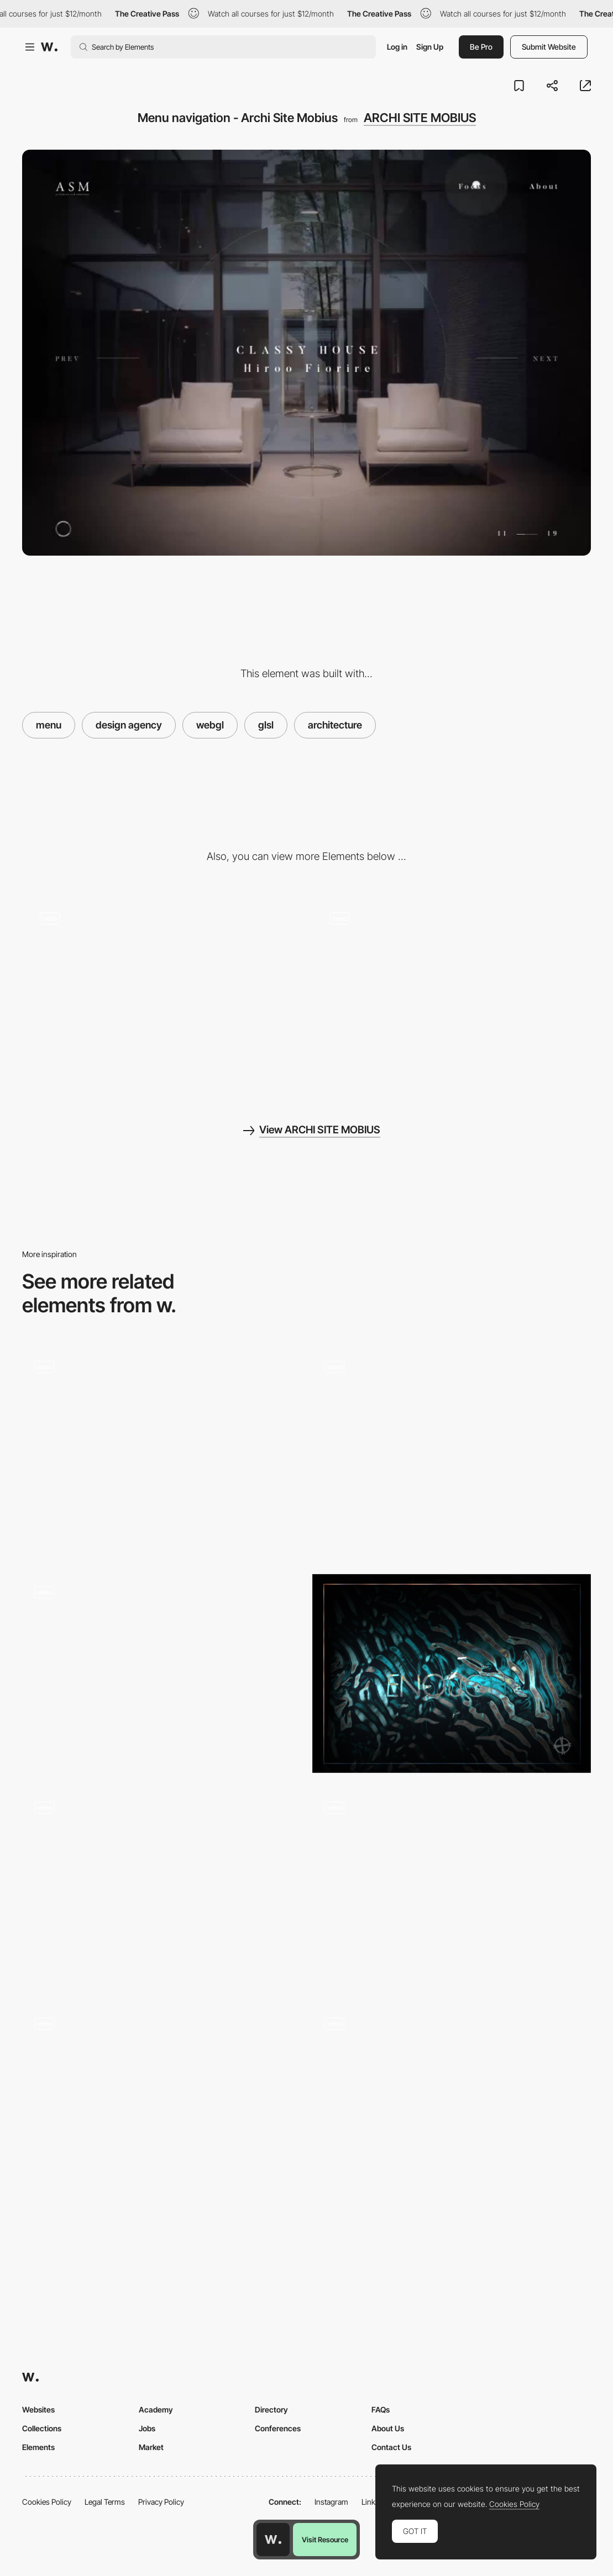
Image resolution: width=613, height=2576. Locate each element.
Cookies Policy (46, 2501)
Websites (38, 2409)
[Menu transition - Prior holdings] (161, 1673)
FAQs (380, 2409)
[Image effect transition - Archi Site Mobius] (451, 995)
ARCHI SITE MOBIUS (420, 118)
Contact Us (391, 2447)
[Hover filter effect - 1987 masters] (451, 1448)
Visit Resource (325, 2539)
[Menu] (161, 1452)
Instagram (331, 2501)
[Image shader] (161, 2105)
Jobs (147, 2428)
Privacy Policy (161, 2501)
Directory (271, 2409)
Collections (41, 2428)
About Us (387, 2428)
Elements (38, 2447)
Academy (156, 2409)
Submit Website (549, 46)
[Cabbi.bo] (451, 1673)
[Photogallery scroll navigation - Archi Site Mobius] (161, 995)
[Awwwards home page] (273, 2539)
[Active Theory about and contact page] (451, 2105)
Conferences (278, 2428)
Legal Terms (105, 2501)
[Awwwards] (49, 47)
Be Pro (481, 46)
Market (151, 2447)
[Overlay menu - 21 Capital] (161, 1889)
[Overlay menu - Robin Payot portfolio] (451, 1889)
